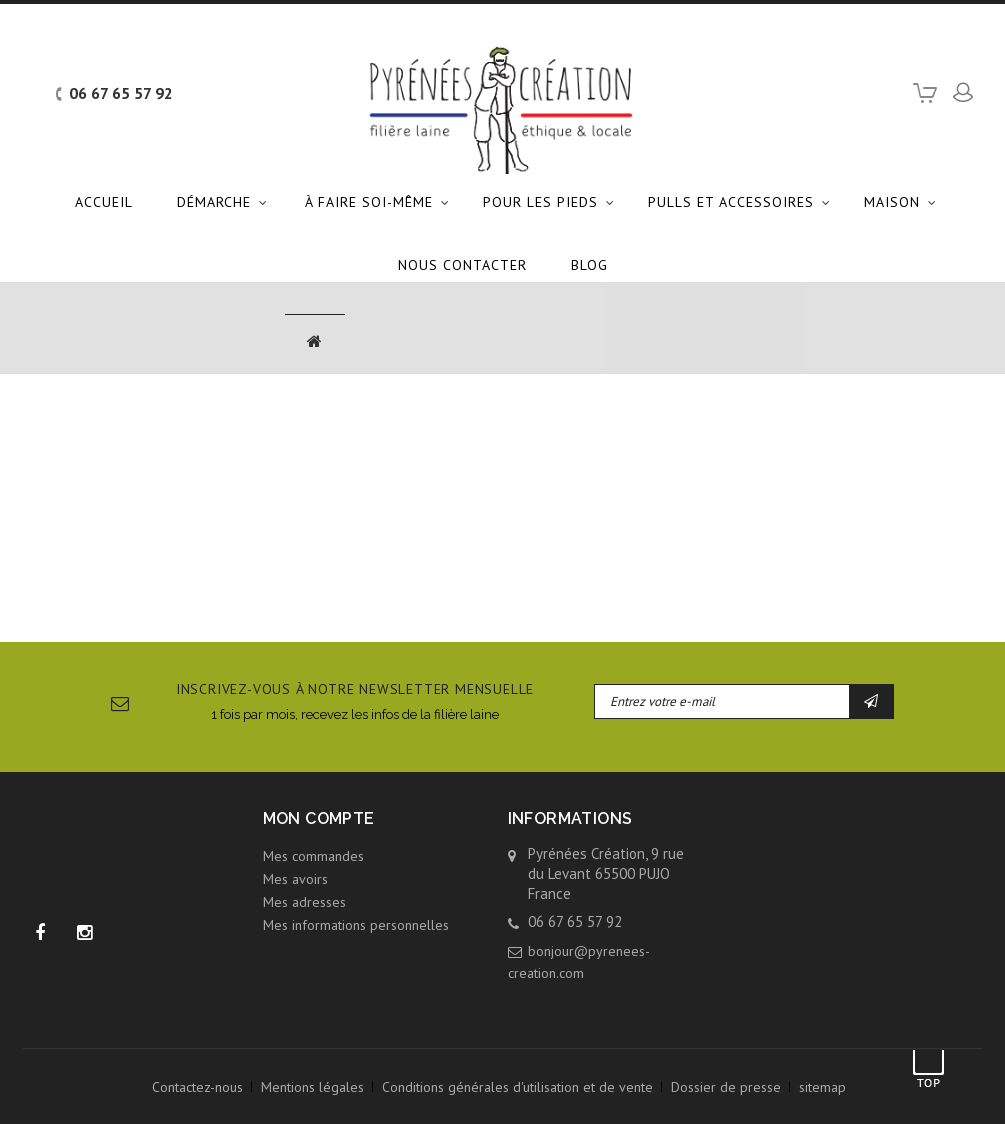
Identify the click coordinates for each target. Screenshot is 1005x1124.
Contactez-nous (197, 1087)
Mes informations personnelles (356, 925)
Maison (892, 202)
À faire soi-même (369, 202)
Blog (589, 265)
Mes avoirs (295, 879)
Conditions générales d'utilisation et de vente (517, 1087)
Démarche (214, 202)
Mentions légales (312, 1087)
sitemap (822, 1087)
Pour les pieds (540, 202)
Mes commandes (313, 856)
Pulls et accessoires (731, 202)
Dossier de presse (726, 1087)
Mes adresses (304, 902)
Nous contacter (462, 265)
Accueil (104, 202)
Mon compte (319, 818)
